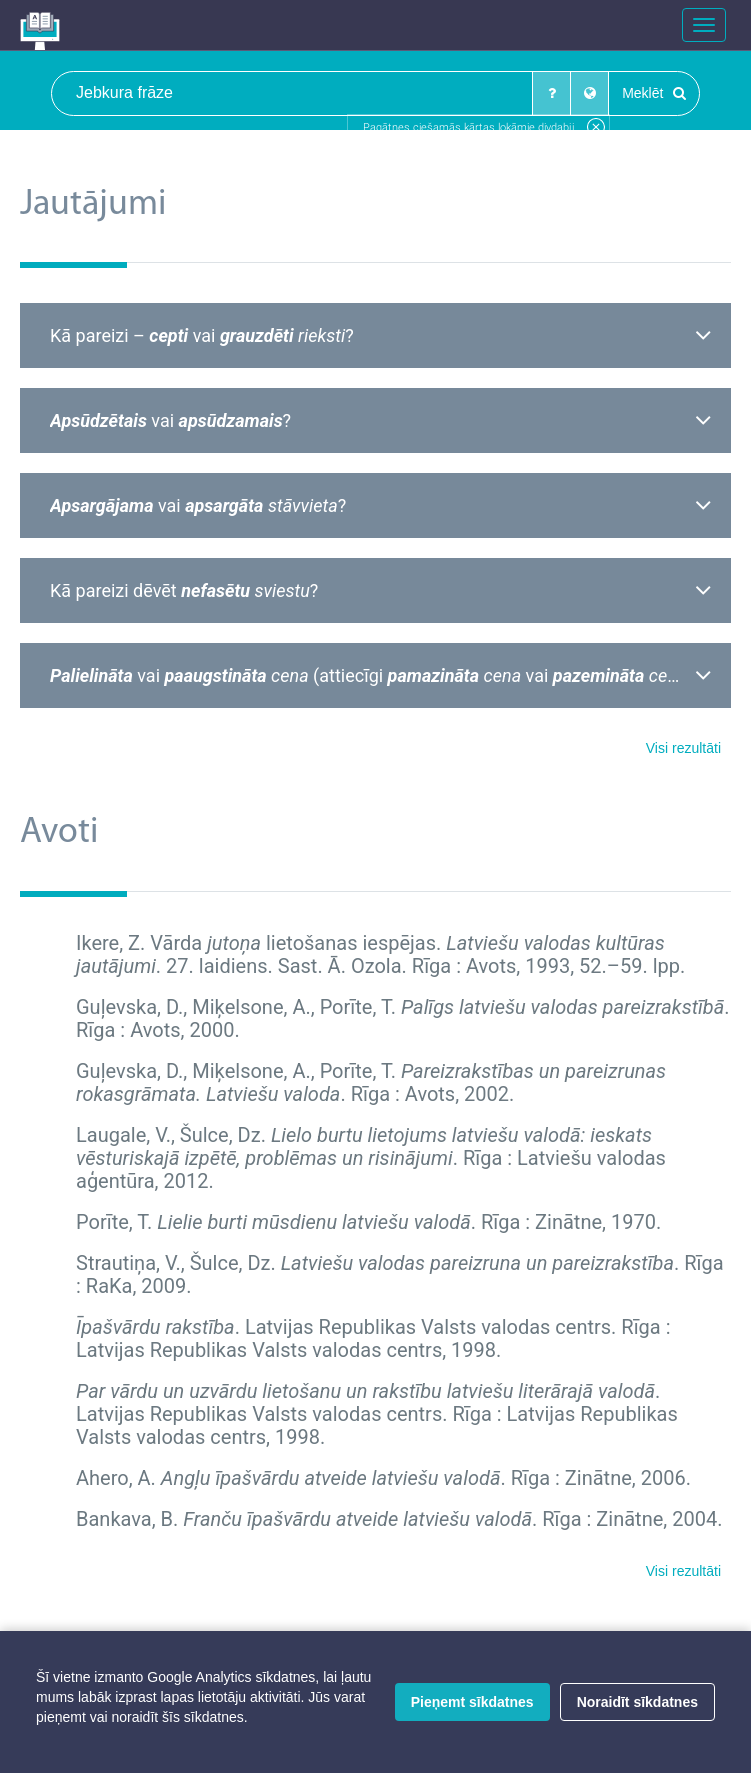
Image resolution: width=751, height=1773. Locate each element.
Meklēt (654, 93)
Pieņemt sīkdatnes (472, 1702)
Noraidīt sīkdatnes (637, 1702)
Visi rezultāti (683, 748)
